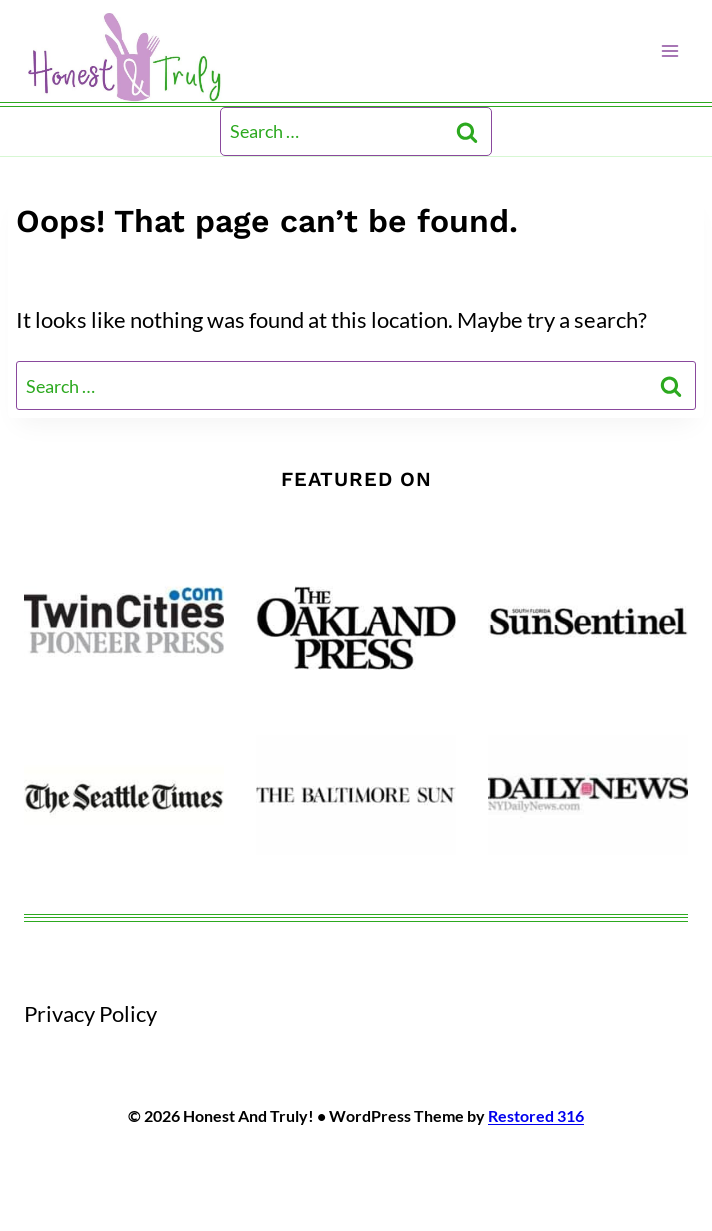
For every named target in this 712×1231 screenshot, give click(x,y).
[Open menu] (669, 50)
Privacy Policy (90, 1013)
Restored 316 (536, 1115)
